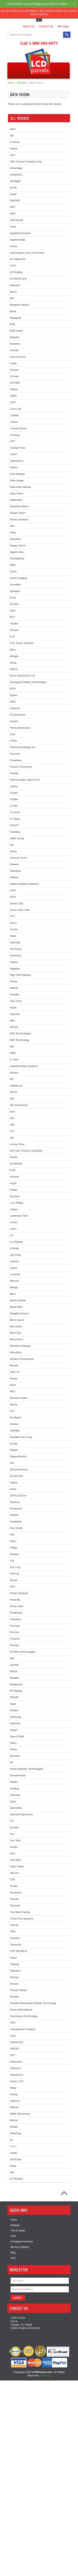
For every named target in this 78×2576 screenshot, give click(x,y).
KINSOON (16, 1163)
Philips (14, 1547)
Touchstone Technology (24, 2016)
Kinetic (14, 1157)
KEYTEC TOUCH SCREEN (26, 1150)
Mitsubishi (16, 1352)
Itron (12, 1111)
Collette (14, 415)
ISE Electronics (19, 1105)
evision (14, 721)
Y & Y (13, 2146)
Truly (13, 2035)
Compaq (15, 434)
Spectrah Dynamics (21, 1814)
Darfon (14, 467)
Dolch (13, 571)
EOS (12, 688)
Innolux (14, 1072)
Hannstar (15, 942)
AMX (13, 213)
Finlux (13, 740)
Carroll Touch (17, 356)
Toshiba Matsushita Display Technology (33, 2003)
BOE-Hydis (16, 330)
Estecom (15, 708)
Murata (14, 1365)
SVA (12, 1853)
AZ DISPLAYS (18, 278)
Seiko (13, 1742)
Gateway (15, 831)
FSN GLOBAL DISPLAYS (25, 779)
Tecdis (13, 1886)
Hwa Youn (16, 1001)
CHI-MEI (15, 382)
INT (12, 1079)
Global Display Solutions (24, 883)
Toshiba (14, 1996)
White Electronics (20, 2113)
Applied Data (17, 239)
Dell (12, 525)
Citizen (14, 389)
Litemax (14, 1261)
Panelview (16, 1521)
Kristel (13, 1189)
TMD (13, 1931)
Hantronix (15, 955)
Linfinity (14, 1248)
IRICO (13, 1092)
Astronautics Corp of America (27, 252)
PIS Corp (15, 1567)
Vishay (14, 2094)
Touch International (21, 2009)
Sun (12, 1833)
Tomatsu (15, 1938)
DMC (13, 564)
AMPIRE (15, 200)
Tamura (14, 1872)
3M (11, 135)
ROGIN (14, 1697)
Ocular (14, 1443)
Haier (13, 935)
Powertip (15, 1599)
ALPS (13, 187)
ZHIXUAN (15, 2159)
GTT (12, 916)
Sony (13, 1801)
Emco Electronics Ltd (22, 675)
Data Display (17, 473)
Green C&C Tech (20, 910)
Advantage (16, 168)
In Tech (14, 1059)
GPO (13, 890)
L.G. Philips (16, 1202)
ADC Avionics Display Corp (26, 161)
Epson (13, 695)
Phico (13, 1541)
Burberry (15, 343)
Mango (14, 1287)
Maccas (14, 1280)
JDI (12, 1137)
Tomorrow (15, 1944)
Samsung (15, 1716)
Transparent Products (22, 2029)
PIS (12, 1560)
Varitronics (16, 2061)
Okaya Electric (18, 1456)
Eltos (13, 649)
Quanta (14, 1664)
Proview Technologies (23, 1651)
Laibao (14, 1209)
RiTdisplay (16, 1690)
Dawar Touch (17, 512)
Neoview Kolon (19, 1397)
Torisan (14, 1983)
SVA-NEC (15, 1860)
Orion (13, 1489)
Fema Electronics (20, 727)
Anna (13, 226)
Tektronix (15, 1905)
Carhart (14, 350)
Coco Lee (15, 408)
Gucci (13, 922)
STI (12, 1820)
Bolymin (14, 337)
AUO (13, 265)
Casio (13, 363)
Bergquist (15, 317)
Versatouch (16, 2074)
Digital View (17, 552)
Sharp (13, 1749)
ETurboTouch (18, 714)
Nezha (14, 1404)
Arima (13, 246)
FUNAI (14, 792)
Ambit (13, 194)
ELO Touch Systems (22, 643)
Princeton (15, 1619)
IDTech (14, 1027)
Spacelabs (16, 1807)
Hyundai (15, 1014)
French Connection (21, 766)
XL (11, 2139)
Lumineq (15, 1274)
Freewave (15, 760)
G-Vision (15, 818)
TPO (12, 2022)
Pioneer (14, 1554)
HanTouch (16, 948)
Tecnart (14, 1899)
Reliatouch (16, 1684)
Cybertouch (16, 460)
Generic (14, 864)
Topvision (15, 1970)
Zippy (13, 2165)
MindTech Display (20, 1345)
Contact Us (46, 26)
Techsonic (16, 1892)
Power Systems (19, 1593)
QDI (12, 1658)
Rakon (14, 1671)
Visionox (15, 2100)
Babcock (15, 285)
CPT (12, 441)
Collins (14, 421)
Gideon (14, 877)
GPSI (13, 896)
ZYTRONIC (16, 2178)
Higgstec (15, 968)
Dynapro (15, 591)
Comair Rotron (18, 428)
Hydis (13, 1007)
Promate (15, 1625)
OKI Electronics (19, 1469)
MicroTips (15, 1332)
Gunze (14, 929)
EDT (12, 616)
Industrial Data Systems (24, 1066)
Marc (13, 1293)
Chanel (14, 369)
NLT (12, 1410)
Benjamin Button (19, 304)
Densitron (15, 539)
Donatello (15, 584)
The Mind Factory (20, 1912)
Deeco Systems (19, 519)
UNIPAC (15, 2048)
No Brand (15, 1417)
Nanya (14, 1378)
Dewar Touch (17, 545)
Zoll (12, 2172)
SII (11, 1762)
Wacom (14, 2107)
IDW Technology (19, 1040)
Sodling (14, 1788)
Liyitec (13, 1267)
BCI (12, 298)
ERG (13, 701)
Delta (13, 532)
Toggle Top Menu (39, 20)
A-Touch (15, 141)
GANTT (14, 825)
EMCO (14, 669)
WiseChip (15, 2133)
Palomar (15, 1502)
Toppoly (14, 1964)
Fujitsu (14, 786)
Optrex (14, 1482)
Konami (14, 1176)
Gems (13, 851)
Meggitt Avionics (19, 1313)
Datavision (16, 499)
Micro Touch (17, 1319)
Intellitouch (16, 1085)
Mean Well (16, 1306)
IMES (13, 1053)
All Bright (15, 181)
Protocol (15, 1638)
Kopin (13, 1183)
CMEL (13, 395)
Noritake (15, 1430)
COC (13, 402)
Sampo (14, 1710)
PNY (12, 1586)
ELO (12, 636)
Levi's (13, 1228)
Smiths (14, 1781)
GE (12, 844)
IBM (12, 1020)
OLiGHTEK (16, 1476)
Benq (13, 311)
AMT (12, 207)
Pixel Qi (14, 1573)
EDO (13, 610)
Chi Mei (14, 376)
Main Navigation (15, 70)
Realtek (14, 1677)
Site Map (63, 26)
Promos (14, 1632)
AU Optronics (18, 259)
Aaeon (14, 148)
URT (12, 2055)
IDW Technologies (20, 1033)
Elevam (14, 630)
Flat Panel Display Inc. (23, 747)
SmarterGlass (18, 1775)
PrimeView (16, 1612)
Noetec (14, 1424)
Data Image (16, 480)
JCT (12, 1131)
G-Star (14, 805)
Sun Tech (15, 1840)
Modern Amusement (21, 1358)
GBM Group (17, 838)
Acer (12, 155)
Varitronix (15, 2068)
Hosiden (15, 994)
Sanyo (13, 1729)
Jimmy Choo (17, 1144)
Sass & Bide (17, 1736)
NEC (12, 1391)
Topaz (13, 1957)
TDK (12, 1879)
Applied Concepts (20, 233)
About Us (29, 26)
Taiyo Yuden (17, 1866)
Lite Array (15, 1254)
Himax (13, 981)
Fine (12, 734)
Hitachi (14, 987)
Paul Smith (16, 1528)
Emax (13, 662)
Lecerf (13, 1222)
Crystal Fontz (18, 447)
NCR (13, 1385)
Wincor (14, 2120)
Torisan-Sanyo (18, 1990)
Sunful (13, 1847)
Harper (14, 962)
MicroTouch (16, 1339)
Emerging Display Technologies (28, 682)
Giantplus (15, 870)
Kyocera (15, 1196)
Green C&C (16, 903)
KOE (12, 1170)
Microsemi (16, 1326)
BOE (12, 324)
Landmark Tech (19, 1215)
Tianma (14, 1924)
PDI (12, 1534)
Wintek (14, 2126)
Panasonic (16, 1508)
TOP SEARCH (18, 1951)
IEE (12, 1046)
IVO (12, 1118)
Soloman (15, 1795)
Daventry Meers (19, 506)
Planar (14, 1580)
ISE (12, 1098)
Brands (22, 83)
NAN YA (14, 1371)
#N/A (13, 129)
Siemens (15, 1755)
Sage (13, 1703)
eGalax (14, 623)
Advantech (16, 174)
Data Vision (16, 493)
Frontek (14, 773)
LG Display (16, 1241)
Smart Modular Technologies (26, 1768)
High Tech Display (20, 974)
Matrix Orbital (18, 1300)
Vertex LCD (16, 2081)
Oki (12, 1463)
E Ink (13, 597)
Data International (20, 487)
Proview (14, 1645)
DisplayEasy (17, 558)
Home (10, 83)
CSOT (13, 454)
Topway (14, 1977)
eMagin (14, 656)
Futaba (14, 799)
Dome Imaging (18, 578)
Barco (13, 291)
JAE (12, 1124)
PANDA (14, 1515)
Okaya (14, 1449)
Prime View (16, 1606)
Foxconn (15, 753)
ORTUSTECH (18, 1495)
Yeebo (13, 2152)
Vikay (13, 2087)
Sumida (14, 1827)
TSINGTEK (16, 2042)
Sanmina (15, 1723)
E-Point (14, 604)
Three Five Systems (21, 1918)
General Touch (18, 857)
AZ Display (16, 272)
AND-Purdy (16, 220)
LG (11, 1235)
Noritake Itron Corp (21, 1437)
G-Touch (15, 812)
